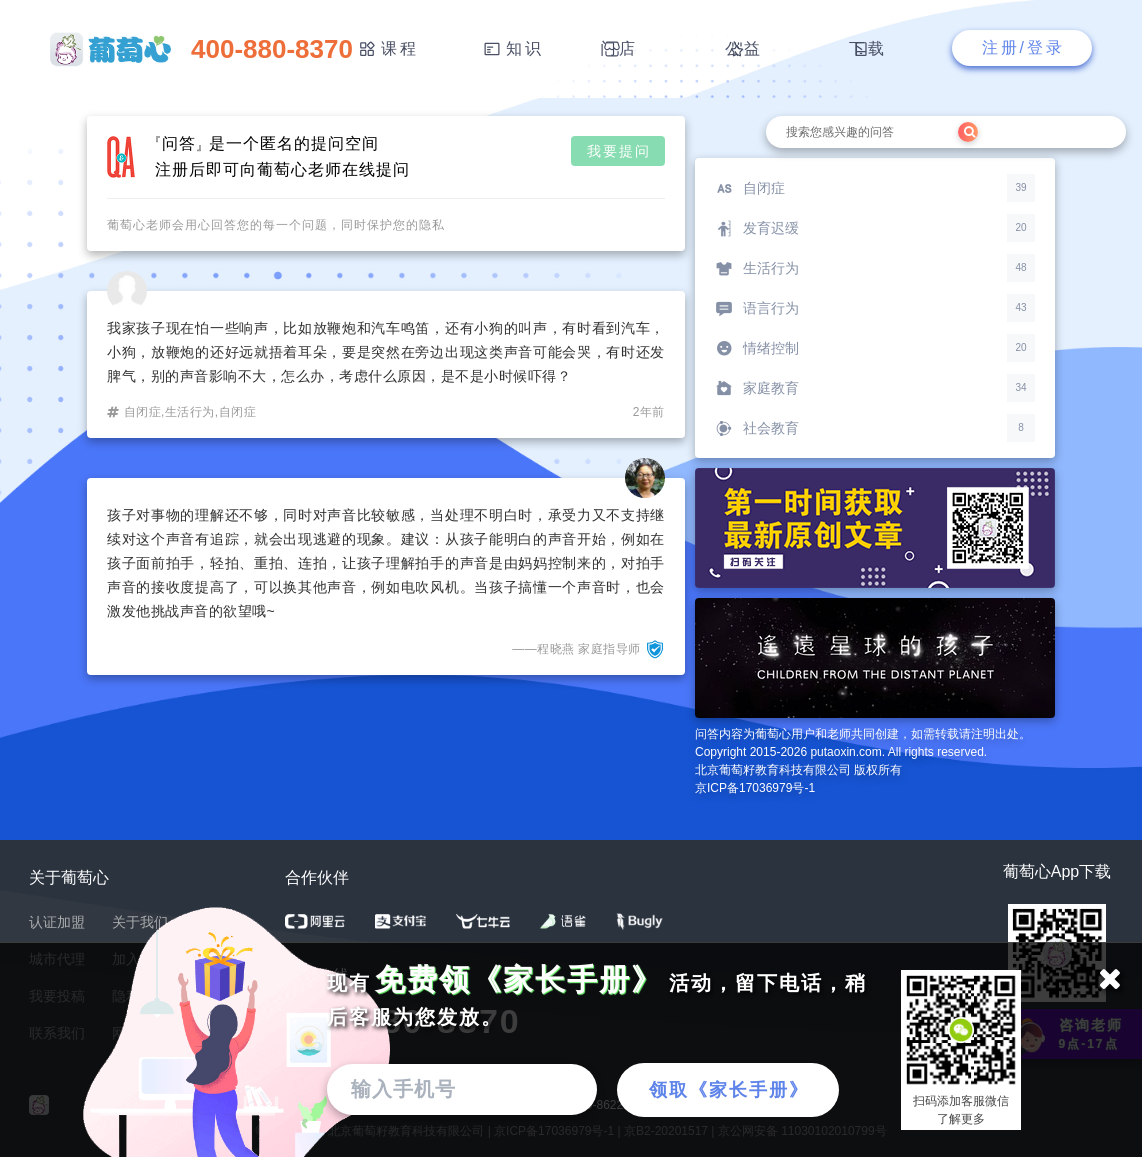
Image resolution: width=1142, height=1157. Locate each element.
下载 (868, 48)
